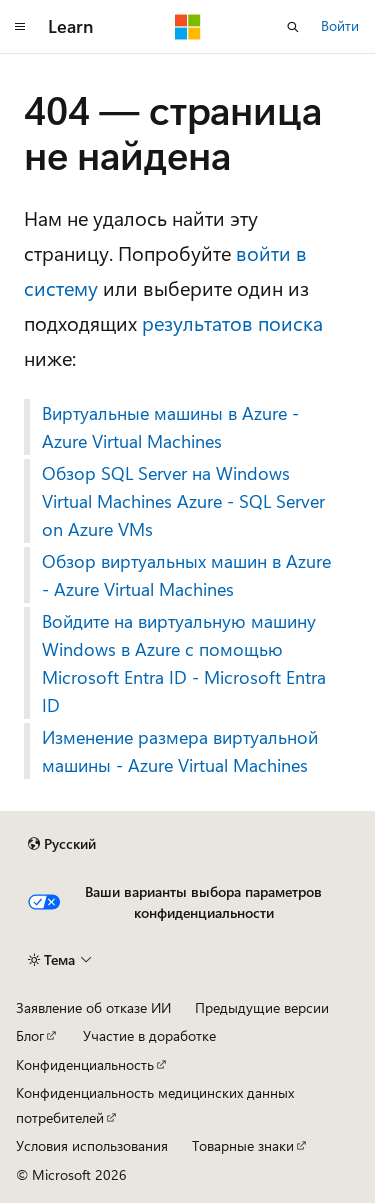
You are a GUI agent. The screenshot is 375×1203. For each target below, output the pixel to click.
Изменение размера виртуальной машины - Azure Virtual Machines (180, 751)
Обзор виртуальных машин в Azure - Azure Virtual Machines (186, 575)
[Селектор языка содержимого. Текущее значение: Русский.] (62, 844)
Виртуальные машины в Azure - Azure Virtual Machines (170, 427)
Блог (30, 1035)
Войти (340, 25)
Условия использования (92, 1145)
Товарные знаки (243, 1145)
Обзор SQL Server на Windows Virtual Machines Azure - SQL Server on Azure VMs (183, 501)
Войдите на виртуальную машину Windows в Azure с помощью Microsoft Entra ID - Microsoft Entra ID (184, 663)
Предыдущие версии (262, 1007)
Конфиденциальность (85, 1064)
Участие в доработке (149, 1035)
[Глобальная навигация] (20, 27)
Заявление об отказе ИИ (93, 1007)
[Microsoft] (188, 27)
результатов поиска (232, 322)
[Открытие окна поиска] (293, 27)
